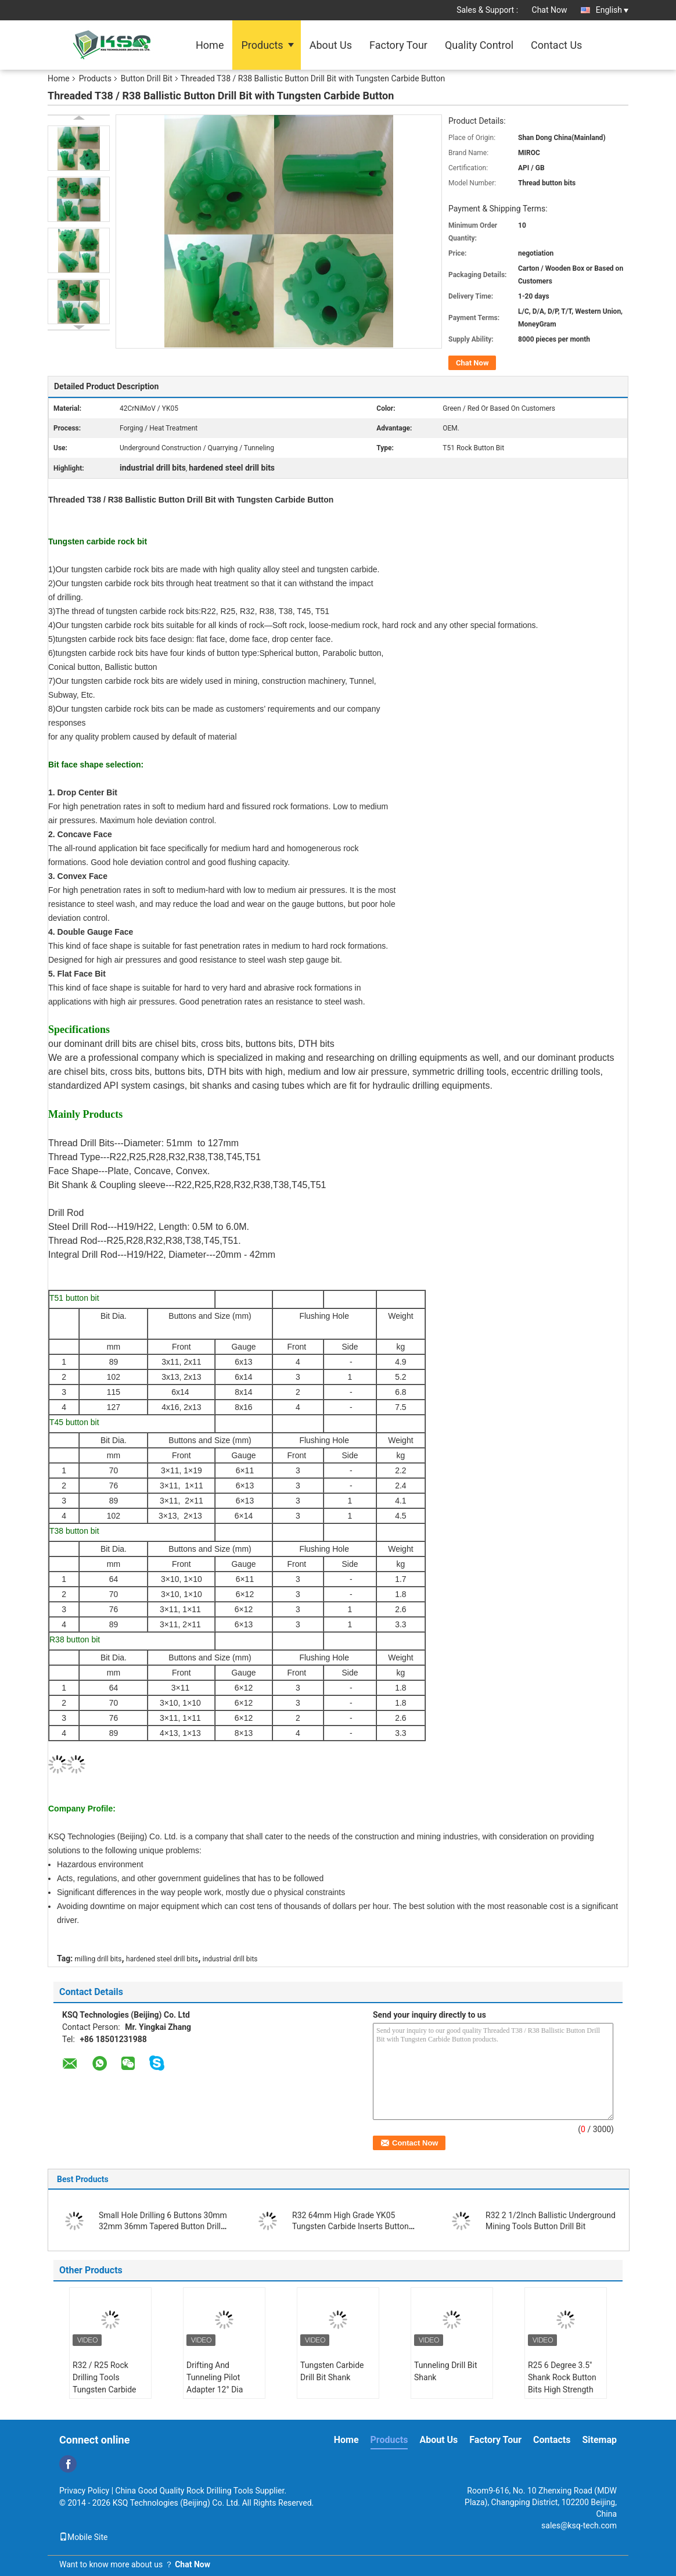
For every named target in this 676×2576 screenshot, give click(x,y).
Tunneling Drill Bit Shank (445, 2371)
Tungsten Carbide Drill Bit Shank (332, 2371)
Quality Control (479, 45)
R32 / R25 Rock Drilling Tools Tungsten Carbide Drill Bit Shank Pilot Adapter (107, 2389)
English (612, 10)
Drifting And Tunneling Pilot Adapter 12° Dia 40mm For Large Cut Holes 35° (223, 2389)
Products (262, 45)
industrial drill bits (230, 1959)
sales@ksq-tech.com (579, 2525)
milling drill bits (98, 1959)
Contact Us (556, 45)
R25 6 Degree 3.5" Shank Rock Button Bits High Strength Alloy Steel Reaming (563, 2383)
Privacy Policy (84, 2490)
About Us (331, 45)
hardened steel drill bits (162, 1959)
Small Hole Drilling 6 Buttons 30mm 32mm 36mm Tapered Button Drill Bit (163, 2226)
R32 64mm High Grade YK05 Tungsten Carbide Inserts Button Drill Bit (350, 2226)
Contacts (551, 2439)
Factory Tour (398, 45)
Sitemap (599, 2439)
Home (210, 45)
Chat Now (549, 10)
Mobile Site (83, 2537)
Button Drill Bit (146, 78)
